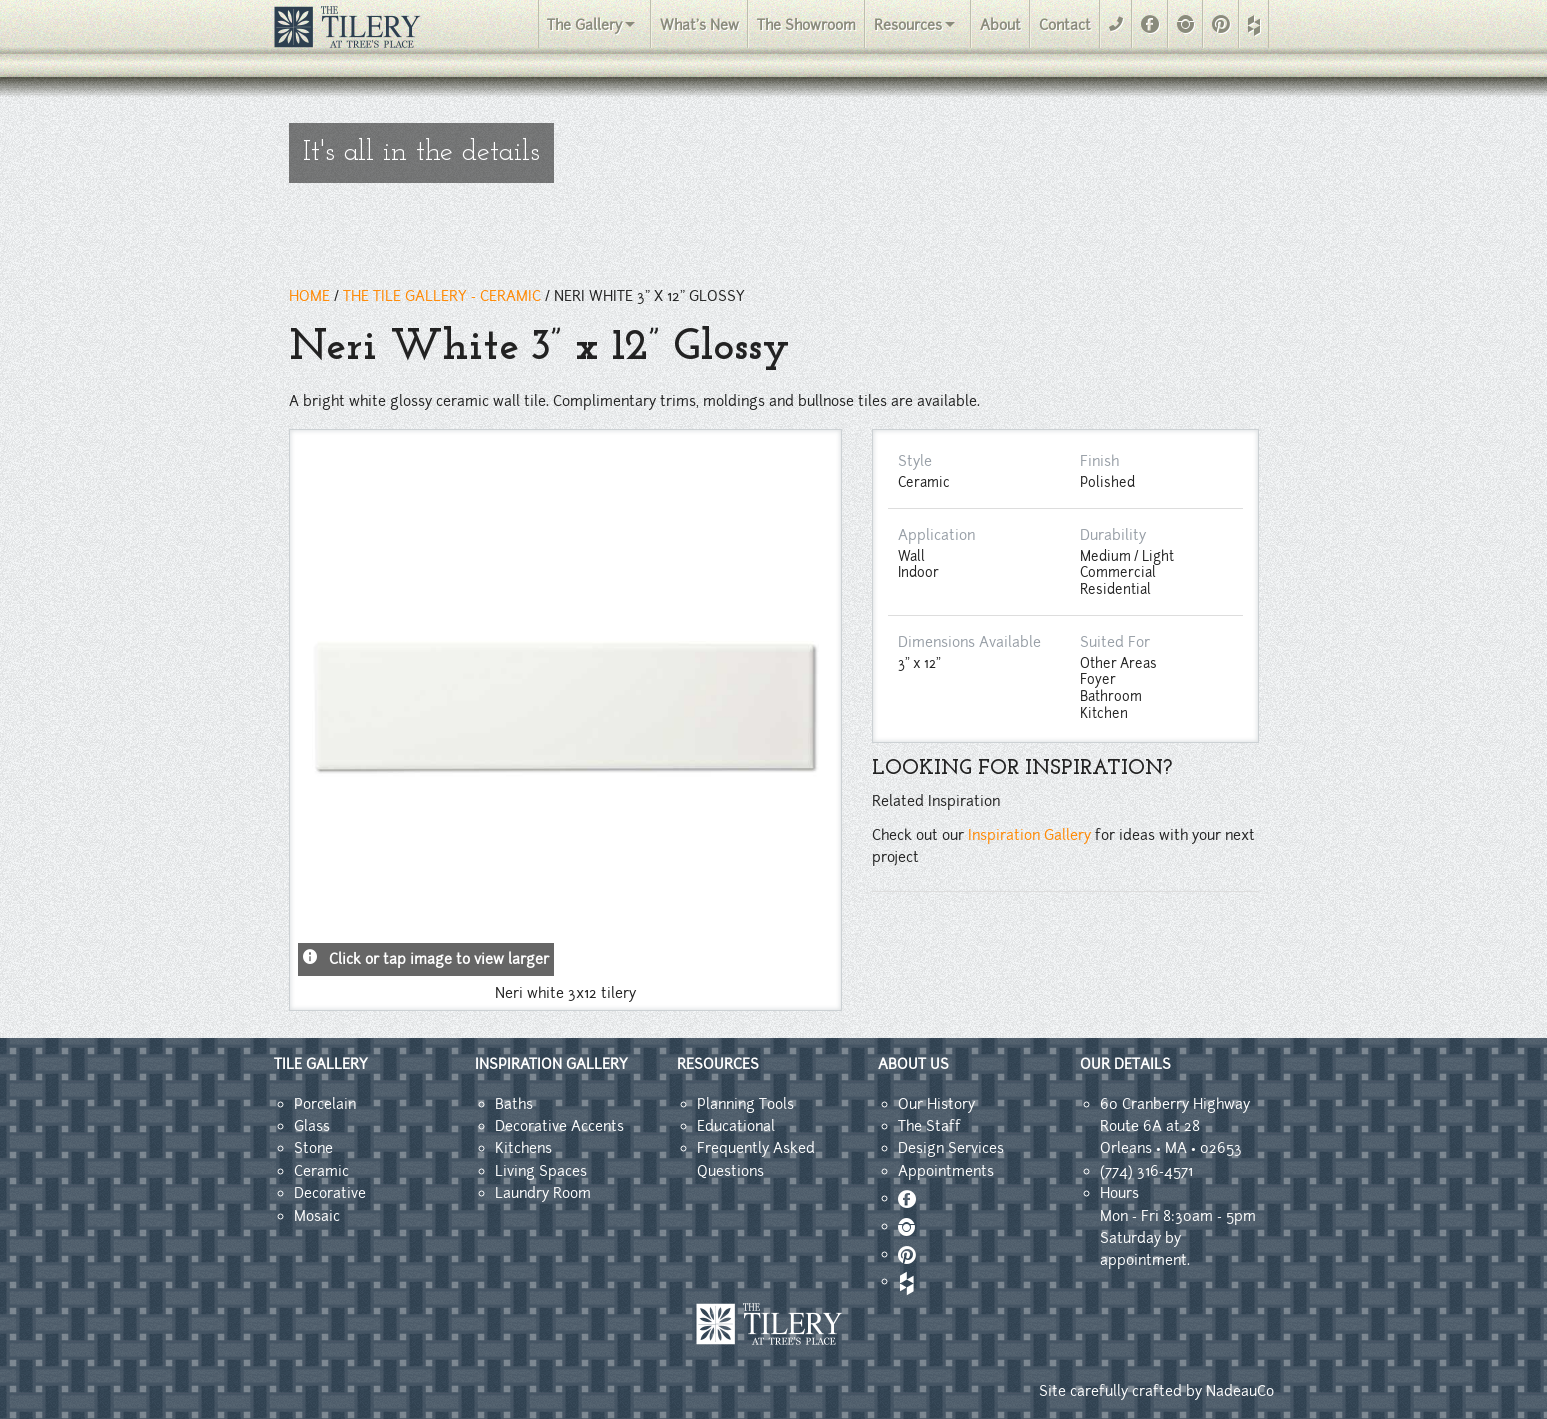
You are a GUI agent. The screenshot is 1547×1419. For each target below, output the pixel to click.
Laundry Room (543, 1193)
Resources (908, 25)
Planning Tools (745, 1104)
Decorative (330, 1193)
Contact (1065, 25)
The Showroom (806, 25)
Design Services (951, 1148)
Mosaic (317, 1216)
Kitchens (523, 1148)
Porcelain (325, 1104)
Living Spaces (541, 1171)
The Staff (929, 1126)
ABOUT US (913, 1064)
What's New (699, 25)
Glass (312, 1126)
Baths (514, 1104)
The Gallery (584, 25)
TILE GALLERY (321, 1064)
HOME (309, 296)
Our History (936, 1104)
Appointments (946, 1171)
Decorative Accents (559, 1126)
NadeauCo (1240, 1391)
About (1000, 25)
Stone (313, 1148)
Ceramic (321, 1171)
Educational (736, 1126)
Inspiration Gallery (1029, 835)
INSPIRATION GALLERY (551, 1064)
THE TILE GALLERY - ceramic (442, 296)
